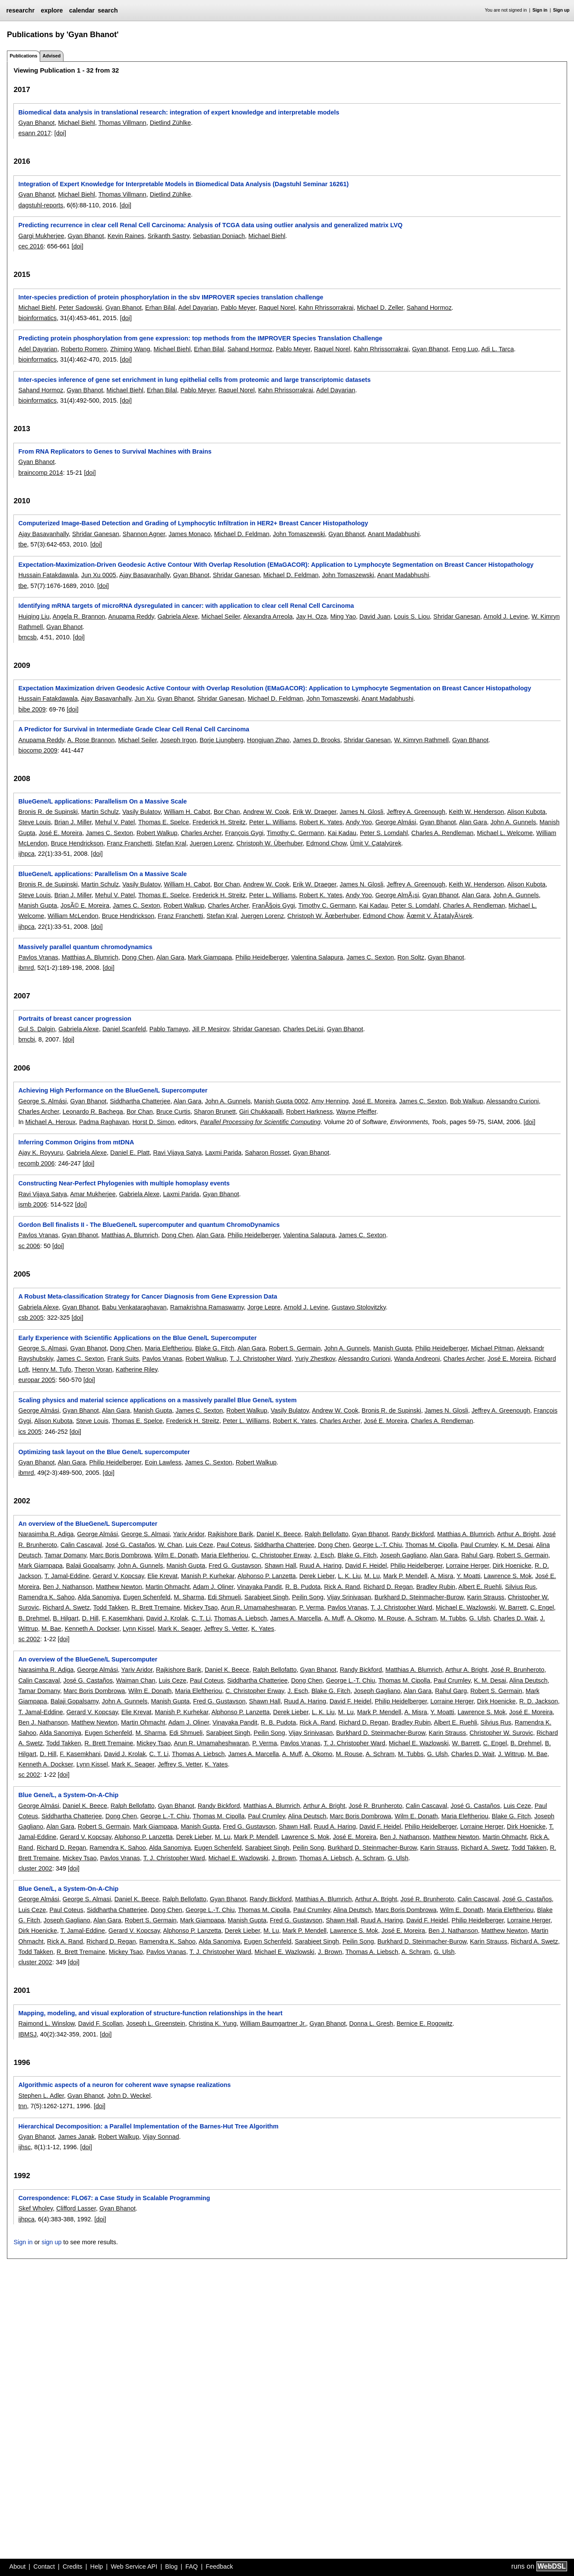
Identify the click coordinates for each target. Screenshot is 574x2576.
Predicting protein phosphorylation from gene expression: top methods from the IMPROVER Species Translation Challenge (200, 338)
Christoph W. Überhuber (269, 843)
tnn (22, 2106)
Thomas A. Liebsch (240, 1618)
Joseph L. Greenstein (155, 2023)
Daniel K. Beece (279, 1534)
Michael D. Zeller (380, 307)
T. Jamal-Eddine (66, 1575)
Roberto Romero (84, 349)
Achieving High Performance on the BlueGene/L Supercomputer (112, 1090)
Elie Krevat (162, 1575)
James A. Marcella (295, 1618)
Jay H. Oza (311, 616)
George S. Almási (42, 1101)
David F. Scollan (100, 2023)
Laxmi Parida (223, 1152)
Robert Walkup (157, 832)
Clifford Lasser (76, 2208)
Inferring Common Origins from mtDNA (76, 1142)
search (107, 10)
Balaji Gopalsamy (90, 1565)
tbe (22, 544)
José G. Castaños (130, 1544)
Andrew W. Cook (266, 811)
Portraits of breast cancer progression (74, 1018)
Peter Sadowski (80, 307)
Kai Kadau (342, 832)
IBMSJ (27, 2034)
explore (52, 10)
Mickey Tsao (201, 1607)
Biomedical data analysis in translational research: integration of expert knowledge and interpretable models (178, 112)
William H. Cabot (187, 811)
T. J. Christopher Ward (261, 1358)
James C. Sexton (109, 832)
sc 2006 (29, 1245)
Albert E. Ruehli (479, 1586)
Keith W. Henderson (476, 811)
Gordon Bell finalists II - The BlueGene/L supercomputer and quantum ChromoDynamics (148, 1224)
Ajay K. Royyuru (40, 1152)
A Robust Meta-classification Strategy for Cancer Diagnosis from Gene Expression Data (147, 1296)
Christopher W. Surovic (501, 1732)
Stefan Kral (170, 843)
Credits (72, 2566)
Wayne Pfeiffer (356, 1111)
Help (96, 2566)
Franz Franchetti (129, 843)
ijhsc (24, 2147)
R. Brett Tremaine (155, 1607)
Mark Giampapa (210, 957)
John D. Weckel (129, 2095)
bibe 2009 (31, 709)
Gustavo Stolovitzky (359, 1307)
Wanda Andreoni (417, 1358)
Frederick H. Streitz (219, 822)
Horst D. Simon (153, 1121)
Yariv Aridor (189, 1534)
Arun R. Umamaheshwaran (258, 1607)
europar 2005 (36, 1379)
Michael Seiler (220, 616)
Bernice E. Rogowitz (424, 2023)
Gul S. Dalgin (36, 1029)
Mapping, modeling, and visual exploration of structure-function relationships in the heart (150, 2013)
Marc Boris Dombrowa (120, 1555)
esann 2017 (34, 133)
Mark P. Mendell (405, 1575)
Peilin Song (307, 1597)
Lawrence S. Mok (508, 1575)
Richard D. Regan (387, 1586)
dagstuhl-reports (40, 205)
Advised (51, 55)
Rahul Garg (477, 1555)
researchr (20, 10)
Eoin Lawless (163, 1462)
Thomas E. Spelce (163, 822)
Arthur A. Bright (518, 1534)
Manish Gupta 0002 (281, 1101)
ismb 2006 (32, 1204)
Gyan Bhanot (36, 122)
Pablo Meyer (238, 307)
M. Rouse (391, 1618)
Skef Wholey (35, 2208)
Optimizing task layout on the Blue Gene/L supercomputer (104, 1451)
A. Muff (334, 1618)
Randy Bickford (413, 1534)
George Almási (395, 822)
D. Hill (90, 1618)
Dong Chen (137, 957)
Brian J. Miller (73, 822)
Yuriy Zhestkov (315, 1358)
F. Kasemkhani (122, 1618)
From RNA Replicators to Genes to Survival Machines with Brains (114, 451)
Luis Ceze (199, 1544)
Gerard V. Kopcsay (118, 1575)
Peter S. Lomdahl (384, 832)
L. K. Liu (349, 1575)
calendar (82, 10)
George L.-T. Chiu (377, 1544)
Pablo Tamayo (169, 1029)
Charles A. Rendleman (442, 832)
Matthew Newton (119, 1586)
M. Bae (51, 1628)
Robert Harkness (309, 1111)
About (18, 2566)
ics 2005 (29, 1431)
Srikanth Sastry (169, 235)
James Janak (76, 2136)
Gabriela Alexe (178, 616)
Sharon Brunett (215, 1111)
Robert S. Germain (294, 1348)
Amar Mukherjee (93, 1194)
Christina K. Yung (213, 2023)
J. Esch (324, 1555)
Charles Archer (201, 832)
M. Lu (372, 1575)
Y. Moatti (468, 1575)
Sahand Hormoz (429, 307)
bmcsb (27, 637)
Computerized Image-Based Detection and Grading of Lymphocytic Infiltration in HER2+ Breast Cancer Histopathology (193, 523)
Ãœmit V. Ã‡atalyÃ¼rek (439, 915)
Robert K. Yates (320, 822)
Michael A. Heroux (50, 1121)
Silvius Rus (520, 1586)
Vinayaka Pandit (259, 1586)
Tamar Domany (65, 1555)
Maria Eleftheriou (168, 1348)
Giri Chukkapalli (261, 1111)
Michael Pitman (492, 1348)
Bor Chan (227, 811)
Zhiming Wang (130, 349)
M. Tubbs (453, 1618)
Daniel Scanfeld (124, 1029)
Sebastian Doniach (219, 235)
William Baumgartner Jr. (273, 2023)
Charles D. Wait (514, 1618)
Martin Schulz (100, 811)
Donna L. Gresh (371, 2023)
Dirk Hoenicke (512, 1565)
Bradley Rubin (435, 1586)
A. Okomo (360, 1618)
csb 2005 (30, 1317)
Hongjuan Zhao (268, 740)
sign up (51, 2242)
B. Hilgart (65, 1618)
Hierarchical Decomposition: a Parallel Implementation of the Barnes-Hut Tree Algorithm (148, 2126)
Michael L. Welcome (505, 832)
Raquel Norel (277, 307)
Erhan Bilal (160, 307)
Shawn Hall (280, 1565)
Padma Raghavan (104, 1121)
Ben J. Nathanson (67, 1586)
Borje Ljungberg (222, 740)
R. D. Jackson (538, 1701)
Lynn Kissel (138, 1628)
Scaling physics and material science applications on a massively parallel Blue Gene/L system (157, 1400)
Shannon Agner (144, 533)
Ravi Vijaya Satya (177, 1152)
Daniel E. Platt (129, 1152)
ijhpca (26, 853)
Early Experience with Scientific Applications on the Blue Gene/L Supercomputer (137, 1337)
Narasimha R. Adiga (45, 1534)
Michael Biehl (76, 122)
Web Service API (134, 2566)
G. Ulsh (479, 1618)
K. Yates (262, 1628)
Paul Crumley (478, 1544)
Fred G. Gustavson (235, 1565)
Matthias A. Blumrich (90, 957)
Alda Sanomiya (99, 1597)
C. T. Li (201, 1618)
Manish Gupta (37, 905)
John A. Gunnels (513, 822)
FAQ (191, 2566)
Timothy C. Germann (295, 832)
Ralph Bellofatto (326, 1534)
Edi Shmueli (224, 1597)
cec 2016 (30, 246)
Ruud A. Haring (320, 1565)
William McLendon (73, 915)
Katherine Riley (137, 1369)
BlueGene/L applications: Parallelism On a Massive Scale (102, 801)
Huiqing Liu (33, 616)
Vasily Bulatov (141, 811)
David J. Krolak (167, 1618)
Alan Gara (473, 822)
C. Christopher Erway (281, 1555)
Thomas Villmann (122, 122)
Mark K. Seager (179, 1628)
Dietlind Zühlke (170, 122)
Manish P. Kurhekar (208, 1575)
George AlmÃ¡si (397, 895)
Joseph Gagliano (403, 1555)
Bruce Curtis (173, 1111)
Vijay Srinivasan (349, 1597)
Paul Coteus (234, 1544)
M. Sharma (189, 1597)
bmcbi (26, 1039)
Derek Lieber (317, 1575)
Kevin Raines (126, 235)
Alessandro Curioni (512, 1101)
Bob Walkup (466, 1101)
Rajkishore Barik (230, 1534)
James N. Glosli (362, 811)
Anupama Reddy (131, 616)
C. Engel (542, 1607)
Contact (44, 2566)
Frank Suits (123, 1358)
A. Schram (422, 1618)
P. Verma (311, 1607)
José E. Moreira (60, 832)
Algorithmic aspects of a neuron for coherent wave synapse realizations (124, 2084)
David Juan (374, 616)
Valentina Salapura (317, 957)
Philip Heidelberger (261, 957)
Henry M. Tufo (51, 1369)
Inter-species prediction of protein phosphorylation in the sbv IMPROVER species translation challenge (170, 297)
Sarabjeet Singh (266, 1597)
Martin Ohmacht (168, 1586)
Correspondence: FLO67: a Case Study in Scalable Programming (114, 2198)
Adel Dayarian (197, 307)
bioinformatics (37, 317)
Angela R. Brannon (79, 616)
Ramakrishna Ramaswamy (207, 1307)
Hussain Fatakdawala (48, 575)
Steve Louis (34, 822)
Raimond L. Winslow (46, 2023)
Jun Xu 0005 (98, 575)
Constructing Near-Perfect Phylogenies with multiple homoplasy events (123, 1183)
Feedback (219, 2566)
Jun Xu (144, 698)
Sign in (540, 10)
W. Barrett (512, 1607)
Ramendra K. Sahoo (46, 1597)
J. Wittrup (511, 1753)
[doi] (60, 133)
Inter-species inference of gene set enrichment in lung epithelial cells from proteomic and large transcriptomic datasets (194, 379)
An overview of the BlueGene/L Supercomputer (87, 1523)
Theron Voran (93, 1369)
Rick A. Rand (342, 1586)
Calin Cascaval (81, 1544)
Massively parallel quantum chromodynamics (85, 946)
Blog (171, 2566)
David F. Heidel (366, 1565)
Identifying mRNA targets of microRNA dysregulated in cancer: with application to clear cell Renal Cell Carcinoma (186, 605)
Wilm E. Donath (176, 1555)
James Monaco (189, 533)
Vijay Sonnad (161, 2136)
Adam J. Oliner (213, 1586)
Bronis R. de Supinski (48, 811)
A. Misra (442, 1575)
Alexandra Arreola (267, 616)
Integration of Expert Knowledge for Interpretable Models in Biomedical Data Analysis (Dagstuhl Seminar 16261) (183, 184)
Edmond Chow (326, 843)
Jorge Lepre (264, 1307)
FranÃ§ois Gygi (273, 905)
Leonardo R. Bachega (93, 1111)
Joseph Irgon (178, 740)
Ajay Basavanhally (43, 533)
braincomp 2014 (40, 472)
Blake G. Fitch (214, 1348)
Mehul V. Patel (115, 822)
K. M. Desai (517, 1544)
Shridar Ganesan (95, 533)
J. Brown (284, 1858)
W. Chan (170, 1544)
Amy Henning (330, 1101)
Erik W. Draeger (314, 811)
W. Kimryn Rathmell (421, 740)
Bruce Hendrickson (77, 843)
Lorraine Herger (467, 1565)
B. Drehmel (33, 1618)
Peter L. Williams (272, 822)
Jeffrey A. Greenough (416, 811)
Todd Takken (110, 1607)
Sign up (561, 10)
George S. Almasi (42, 1348)
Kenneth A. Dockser (92, 1628)
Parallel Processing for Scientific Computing (260, 1121)
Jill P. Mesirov (210, 1029)
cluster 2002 (35, 1868)
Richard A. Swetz (66, 1607)
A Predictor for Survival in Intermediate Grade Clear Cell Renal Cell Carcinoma (133, 729)
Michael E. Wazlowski (466, 1607)
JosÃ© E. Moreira (84, 905)
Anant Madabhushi (394, 533)
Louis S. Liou (412, 616)
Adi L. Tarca (497, 349)
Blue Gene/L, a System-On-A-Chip (68, 1794)
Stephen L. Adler (41, 2095)
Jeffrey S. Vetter (225, 1628)
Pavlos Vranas (38, 957)
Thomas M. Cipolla (431, 1544)
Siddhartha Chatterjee (140, 1101)
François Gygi (244, 832)
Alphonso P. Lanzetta (267, 1575)
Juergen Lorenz (211, 843)
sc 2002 (29, 1639)
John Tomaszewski (299, 533)
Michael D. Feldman (242, 533)
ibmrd (26, 967)
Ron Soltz (410, 957)
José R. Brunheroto (517, 1669)
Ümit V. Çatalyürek (375, 843)
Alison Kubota (526, 811)
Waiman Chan (135, 1680)
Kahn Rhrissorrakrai (325, 307)
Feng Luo (465, 349)
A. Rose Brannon (91, 740)
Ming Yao (343, 616)
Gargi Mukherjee (41, 235)
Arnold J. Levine (505, 616)
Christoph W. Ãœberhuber (323, 915)
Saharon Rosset (267, 1152)
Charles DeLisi (303, 1029)
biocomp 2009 (37, 750)
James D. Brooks (316, 740)
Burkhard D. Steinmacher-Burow (418, 1597)
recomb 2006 (36, 1163)
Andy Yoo (359, 822)
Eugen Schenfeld (147, 1597)
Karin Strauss (485, 1597)
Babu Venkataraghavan (134, 1307)
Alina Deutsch (528, 1680)
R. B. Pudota (303, 1586)
